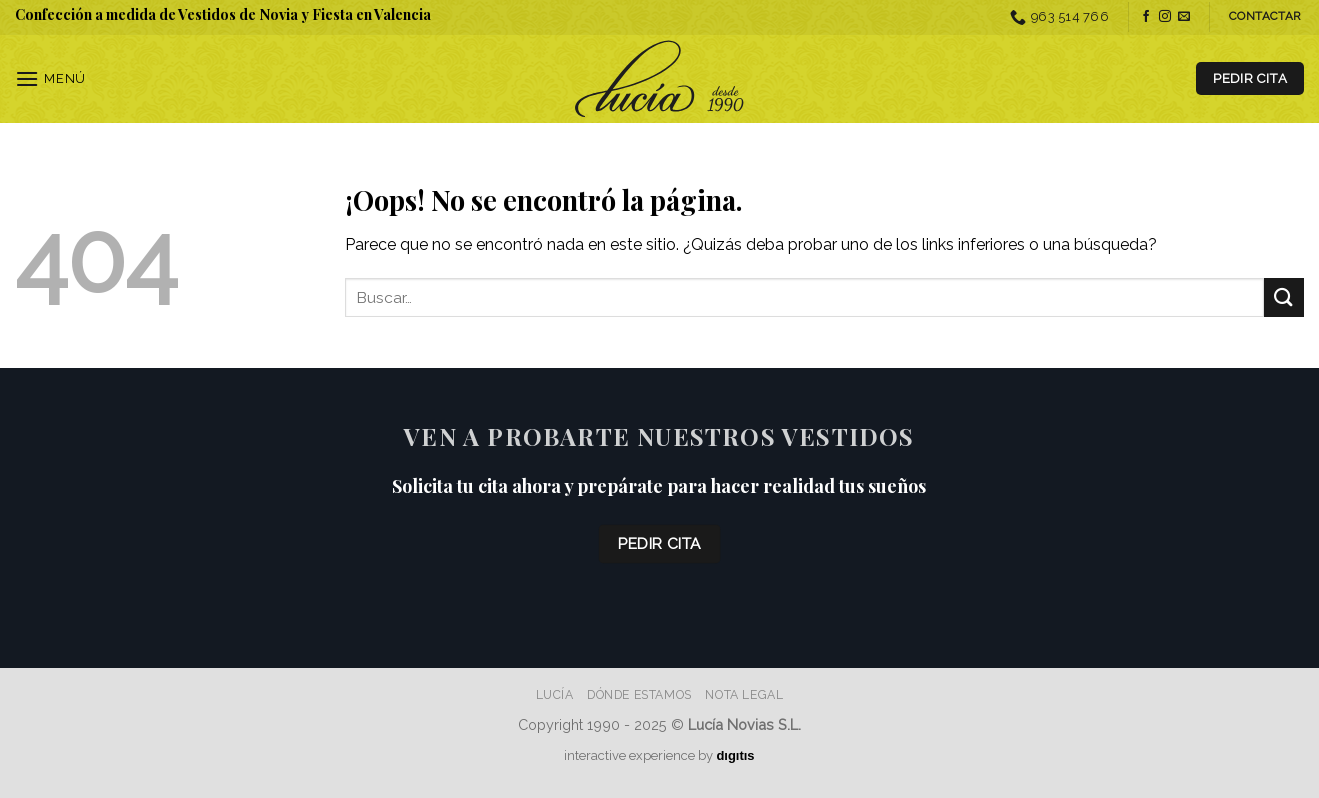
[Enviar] (1284, 297)
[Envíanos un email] (1184, 17)
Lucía (555, 694)
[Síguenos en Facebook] (1146, 17)
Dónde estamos (639, 694)
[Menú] (50, 78)
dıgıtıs (735, 755)
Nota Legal (744, 694)
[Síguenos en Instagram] (1165, 17)
